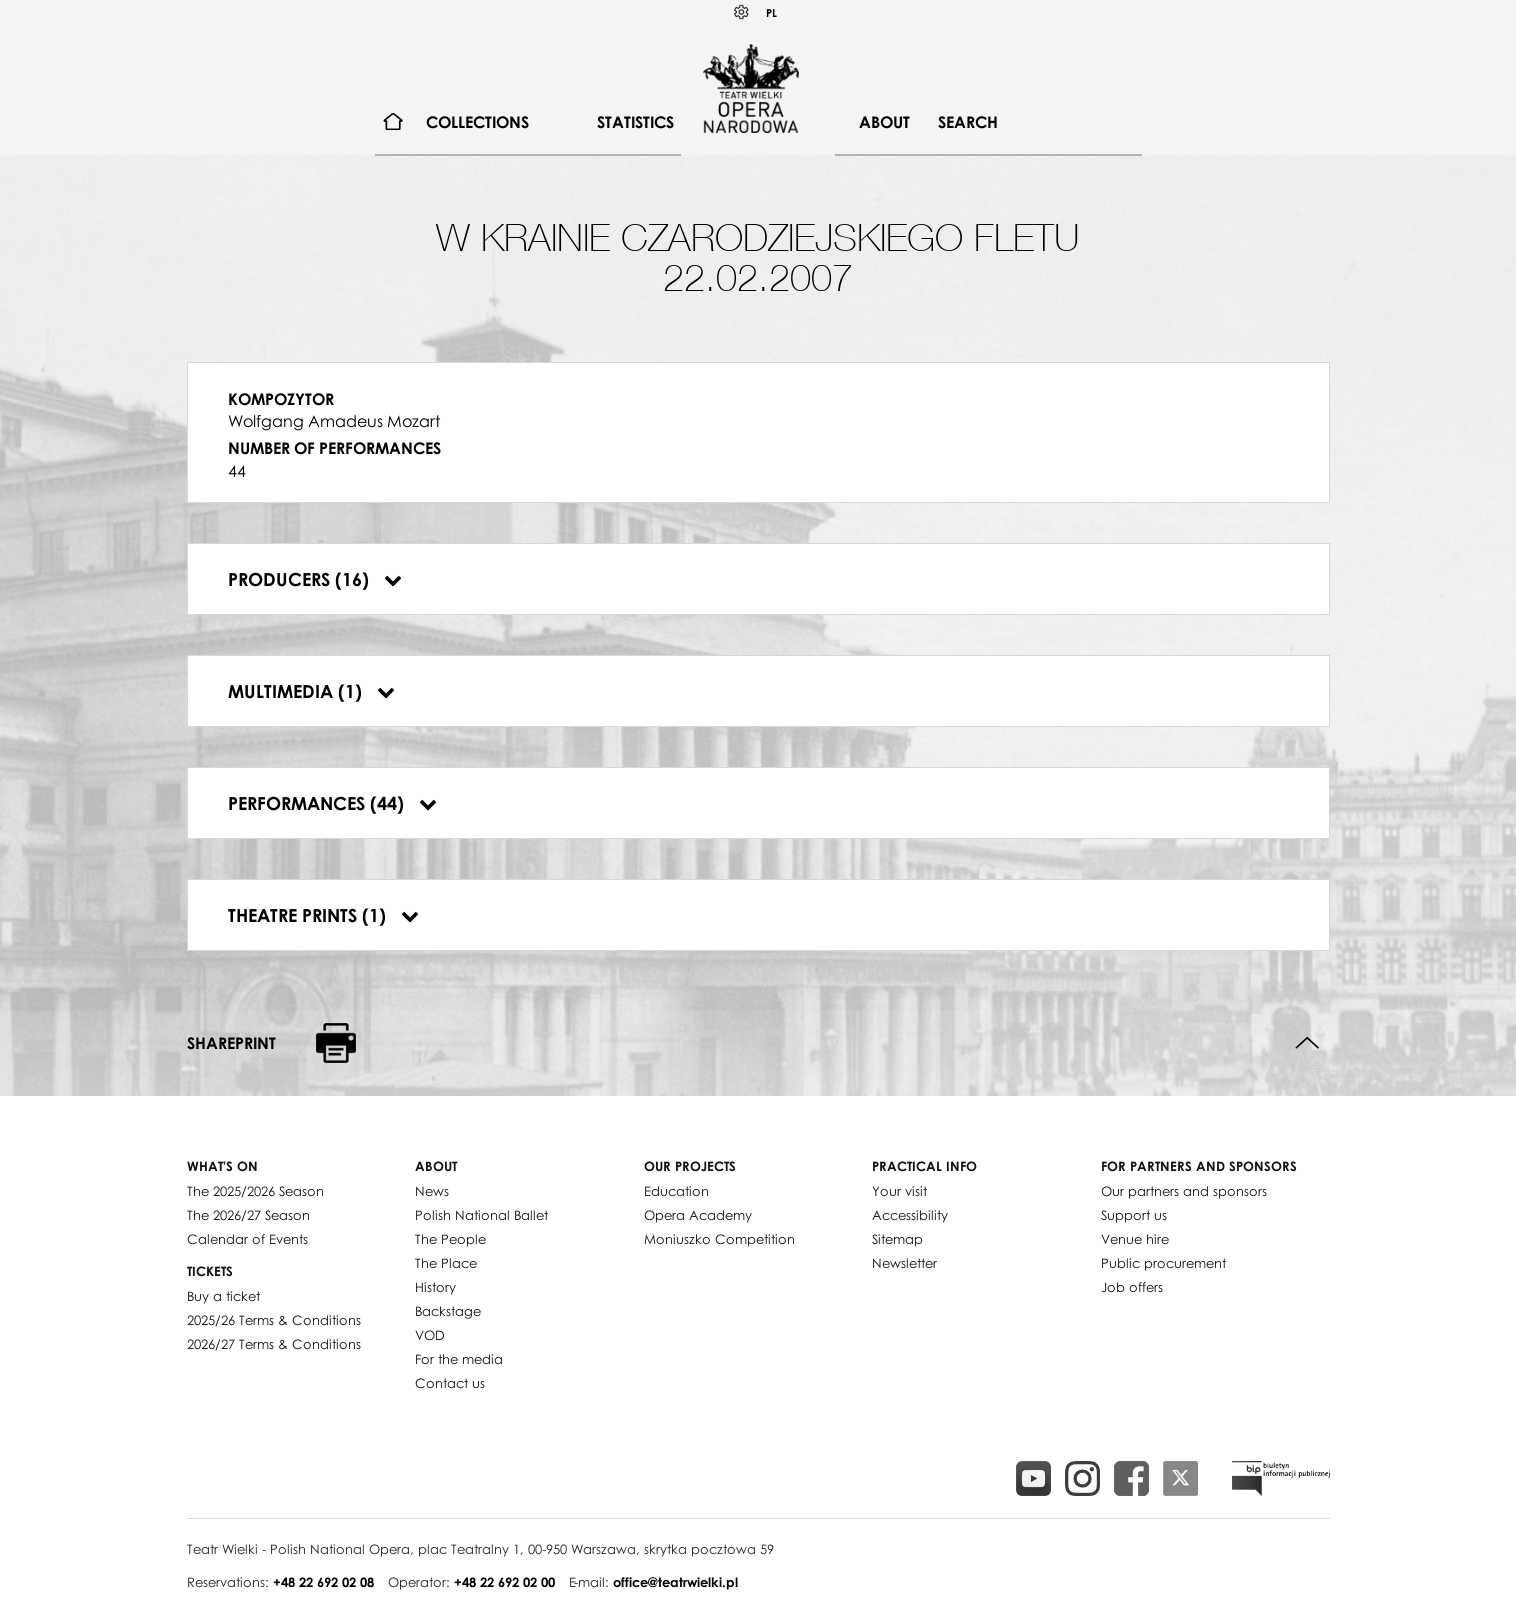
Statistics (635, 122)
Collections (477, 122)
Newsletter (904, 1263)
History (435, 1287)
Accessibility (910, 1215)
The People (450, 1239)
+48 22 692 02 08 (323, 1582)
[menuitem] (393, 122)
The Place (446, 1263)
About (884, 122)
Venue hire (1135, 1239)
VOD (430, 1335)
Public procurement (1163, 1263)
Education (676, 1191)
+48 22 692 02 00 (504, 1582)
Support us (1134, 1215)
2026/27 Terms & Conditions (274, 1344)
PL (771, 12)
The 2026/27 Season (248, 1215)
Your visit (899, 1191)
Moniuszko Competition (719, 1239)
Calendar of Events (247, 1239)
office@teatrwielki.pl (675, 1582)
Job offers (1132, 1287)
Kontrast (742, 12)
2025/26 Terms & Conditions (274, 1320)
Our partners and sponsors (1184, 1191)
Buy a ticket (223, 1296)
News (432, 1191)
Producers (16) (315, 579)
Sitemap (897, 1239)
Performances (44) (332, 803)
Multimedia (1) (311, 691)
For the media (459, 1359)
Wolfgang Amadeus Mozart (334, 421)
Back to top (1307, 1043)
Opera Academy (698, 1215)
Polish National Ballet (481, 1215)
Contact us (450, 1383)
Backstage (448, 1311)
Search (968, 122)
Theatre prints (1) (323, 915)
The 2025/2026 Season (255, 1191)
